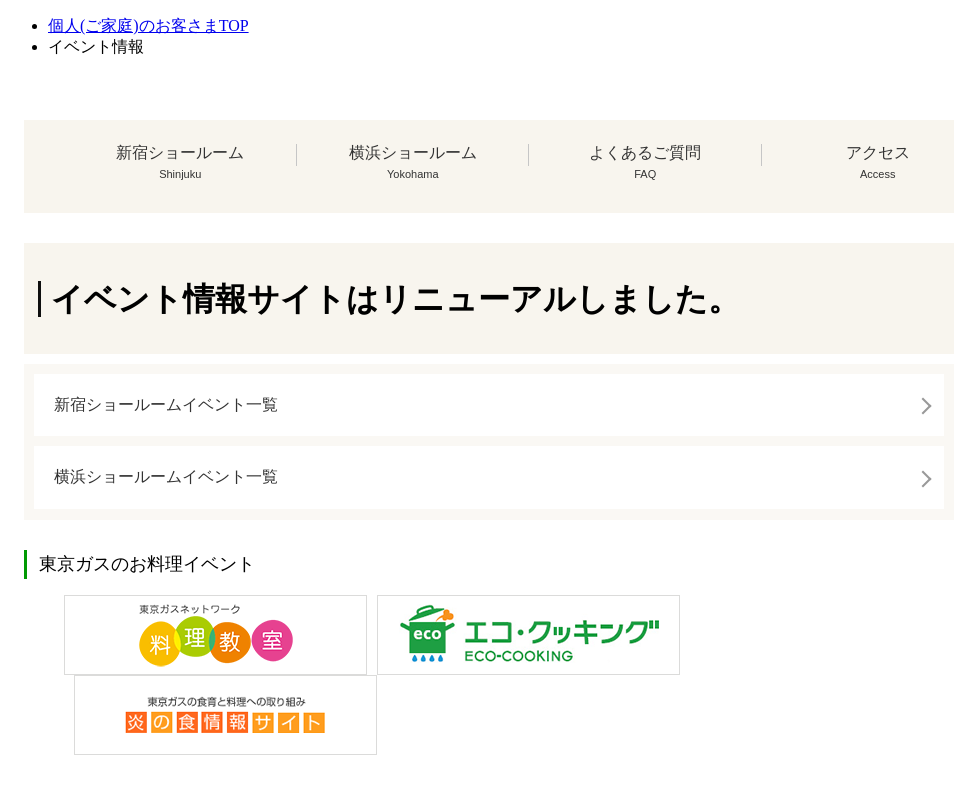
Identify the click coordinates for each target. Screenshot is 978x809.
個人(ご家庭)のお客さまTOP (148, 25)
